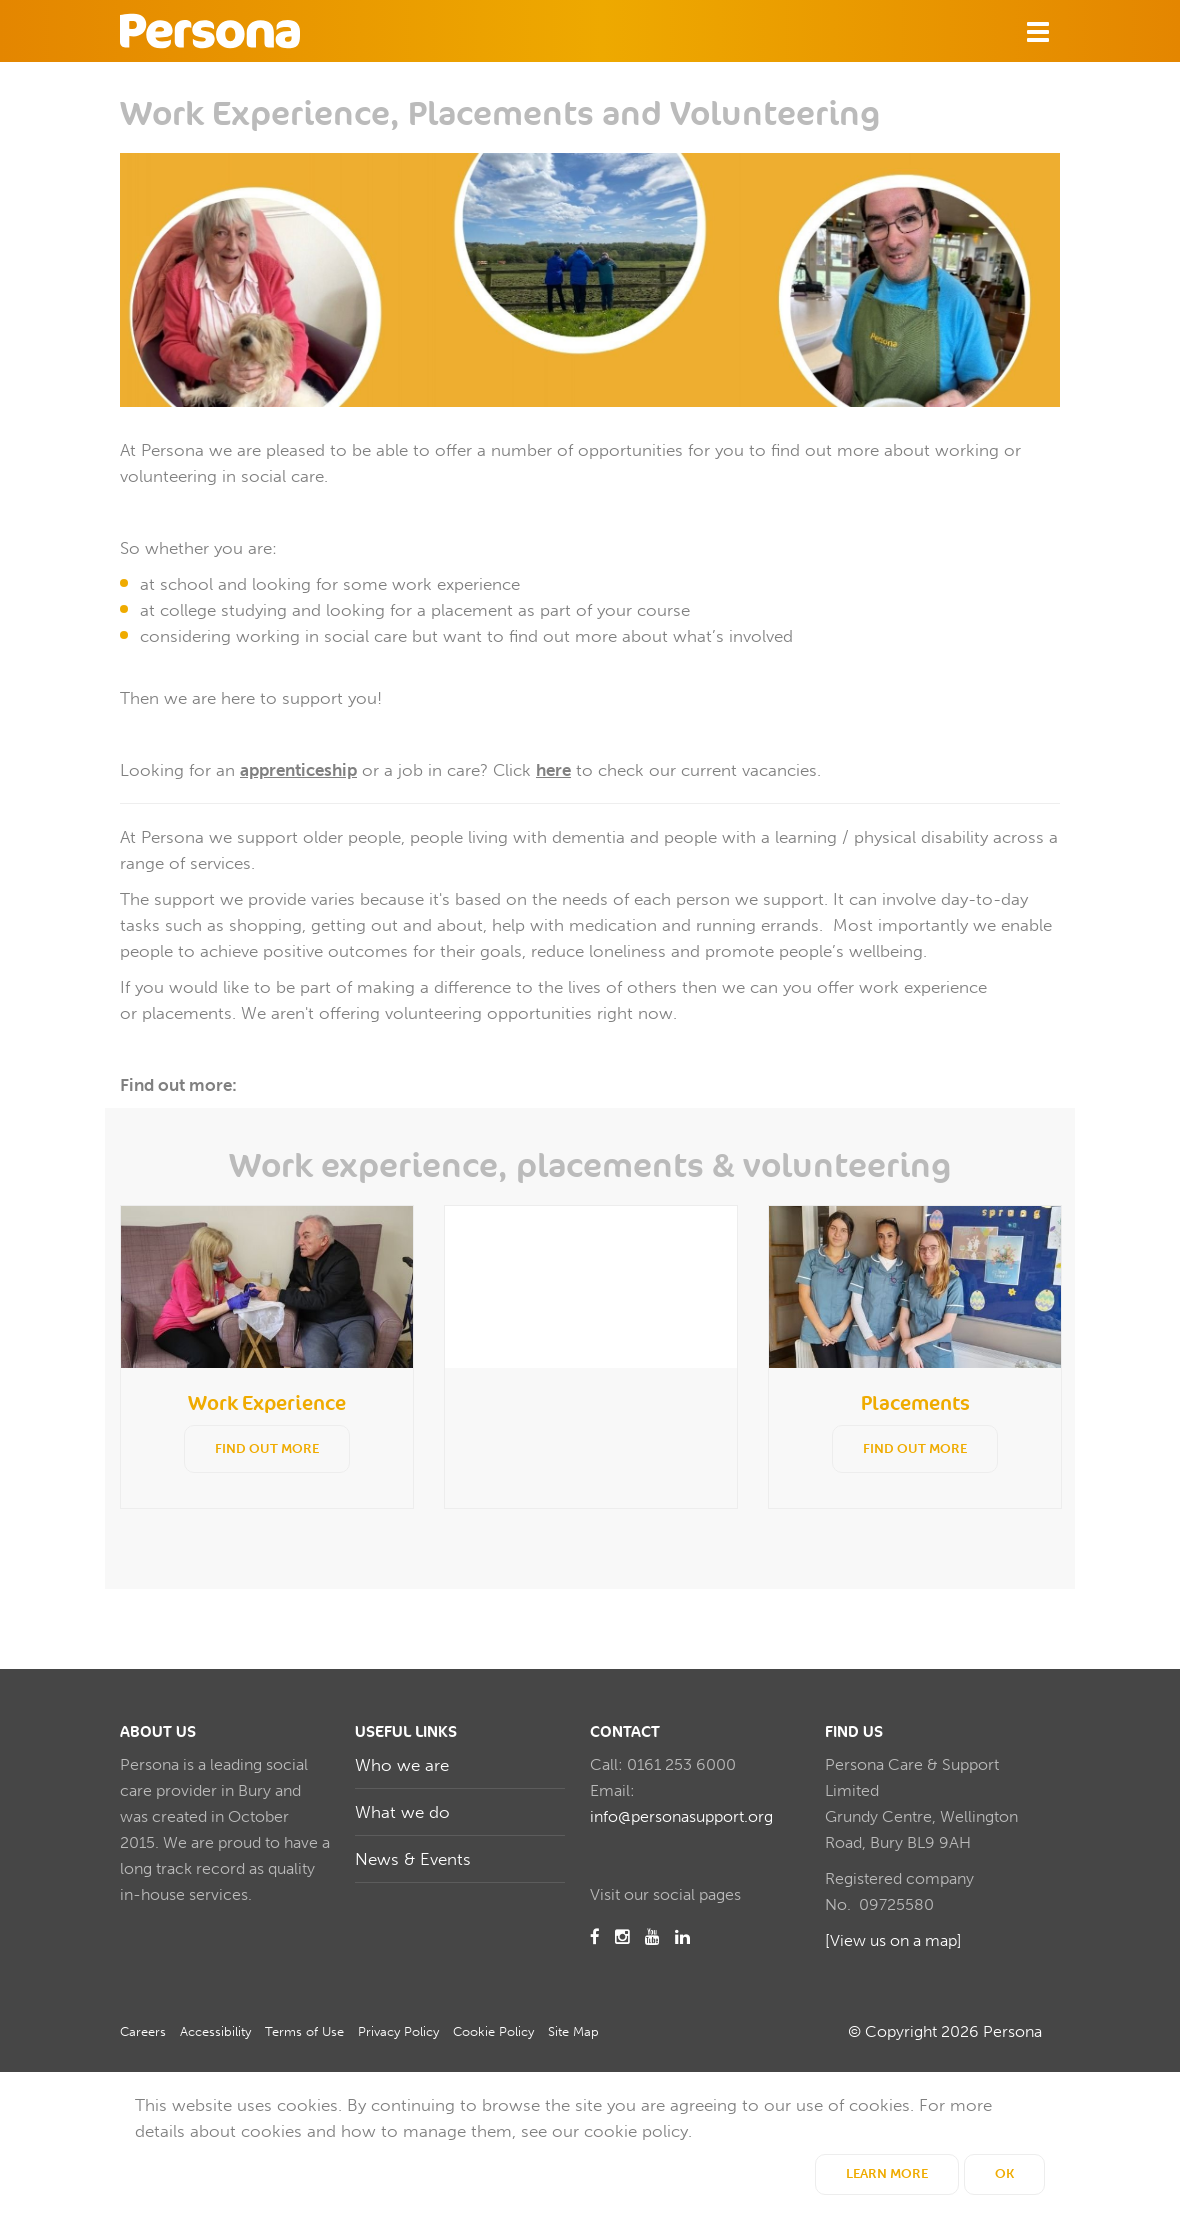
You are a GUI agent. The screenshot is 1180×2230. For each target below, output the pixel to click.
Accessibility (215, 2031)
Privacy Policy (398, 2031)
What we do (402, 1812)
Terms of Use (304, 2031)
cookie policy (636, 2131)
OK (1004, 2173)
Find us (854, 1732)
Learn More (887, 2173)
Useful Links (406, 1732)
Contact (625, 1732)
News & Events (413, 1859)
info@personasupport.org (681, 1816)
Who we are (402, 1765)
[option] (267, 1357)
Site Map (573, 2031)
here (553, 770)
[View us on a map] (893, 1940)
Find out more (267, 1448)
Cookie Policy (493, 2031)
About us (158, 1732)
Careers (143, 2031)
